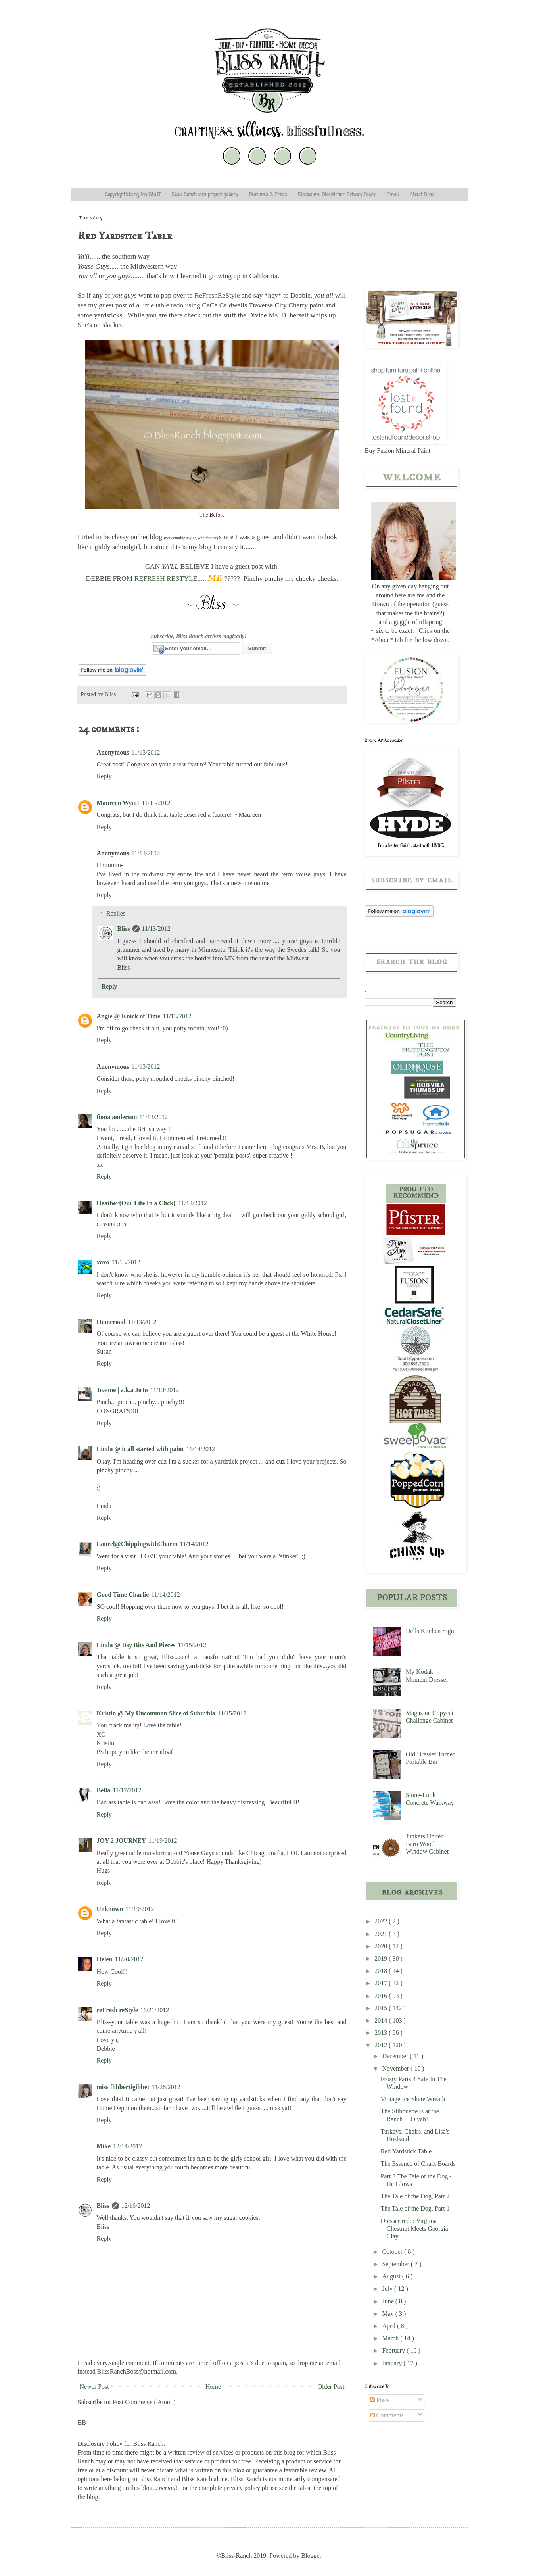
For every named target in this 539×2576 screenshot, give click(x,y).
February (394, 2350)
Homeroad (111, 1321)
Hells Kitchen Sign (430, 1630)
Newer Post (94, 2386)
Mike (104, 2146)
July (388, 2288)
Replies (115, 913)
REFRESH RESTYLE (166, 578)
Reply (104, 776)
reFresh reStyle (117, 2010)
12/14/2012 (127, 2146)
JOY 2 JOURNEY (121, 1840)
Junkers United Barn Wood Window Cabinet (427, 1844)
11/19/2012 (162, 1840)
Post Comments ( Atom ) (144, 2402)
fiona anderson (117, 1117)
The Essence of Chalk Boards (417, 2163)
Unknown (110, 1909)
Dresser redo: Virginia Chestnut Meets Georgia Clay (414, 2228)
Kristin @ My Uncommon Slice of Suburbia (156, 1713)
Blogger (311, 2555)
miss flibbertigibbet (123, 2087)
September (396, 2264)
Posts (380, 2400)
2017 (381, 1983)
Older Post (331, 2386)
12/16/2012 (135, 2205)
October (393, 2251)
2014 (381, 2020)
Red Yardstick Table (406, 2151)
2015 (381, 2008)
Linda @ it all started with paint (140, 1449)
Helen (105, 1959)
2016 (381, 1995)
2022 (381, 1921)
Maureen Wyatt (118, 802)
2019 (381, 1958)
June (388, 2301)
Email (392, 194)
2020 (381, 1946)
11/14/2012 (200, 1449)
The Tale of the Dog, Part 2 (414, 2196)
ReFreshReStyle (217, 295)
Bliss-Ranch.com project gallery (204, 194)
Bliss (123, 928)
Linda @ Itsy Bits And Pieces (136, 1645)
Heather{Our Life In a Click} (136, 1203)
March (391, 2338)
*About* (382, 639)
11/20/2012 (129, 1959)
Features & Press (268, 194)
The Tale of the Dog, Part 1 (414, 2208)
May (388, 2313)
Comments (387, 2415)
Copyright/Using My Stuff (132, 194)
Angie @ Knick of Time (129, 1016)
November (396, 2068)
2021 (381, 1934)
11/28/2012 (166, 2087)
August (392, 2276)
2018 (381, 1970)
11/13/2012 (145, 752)
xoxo (103, 1262)
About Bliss (422, 194)
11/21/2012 (154, 2010)
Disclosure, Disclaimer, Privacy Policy (336, 194)
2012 (381, 2045)
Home (213, 2386)
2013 (381, 2032)
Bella (104, 1790)
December (396, 2056)
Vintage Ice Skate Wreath (412, 2099)
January (392, 2363)
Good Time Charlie (123, 1594)
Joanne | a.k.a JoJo (122, 1390)
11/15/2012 (192, 1645)
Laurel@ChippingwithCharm (137, 1544)
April (389, 2325)
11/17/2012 (127, 1790)
